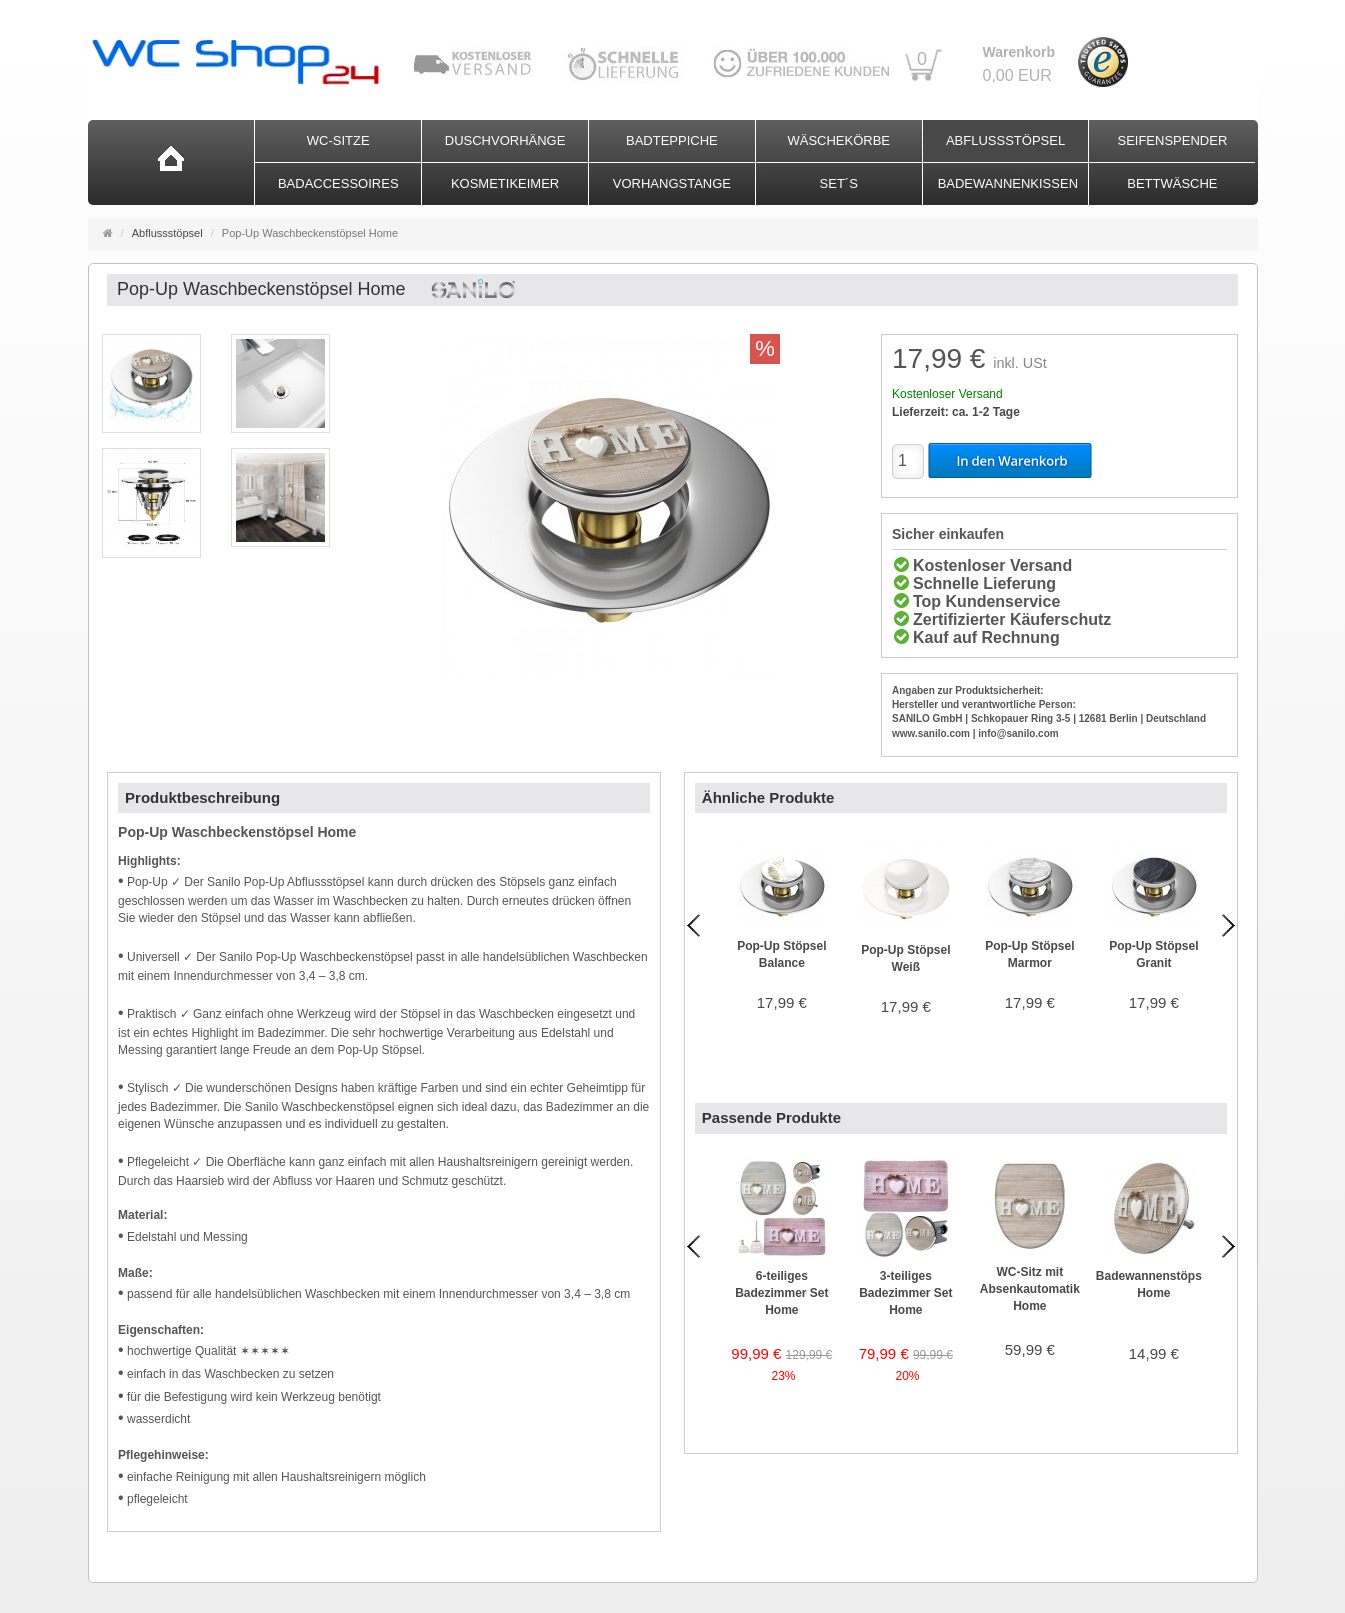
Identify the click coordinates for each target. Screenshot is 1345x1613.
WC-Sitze (338, 140)
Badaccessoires (338, 183)
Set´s (839, 183)
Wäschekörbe (838, 140)
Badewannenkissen (1008, 183)
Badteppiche (672, 140)
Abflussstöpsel (1005, 140)
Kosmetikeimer (505, 183)
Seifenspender (1172, 140)
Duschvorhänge (505, 140)
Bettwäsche (1172, 183)
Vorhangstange (672, 183)
